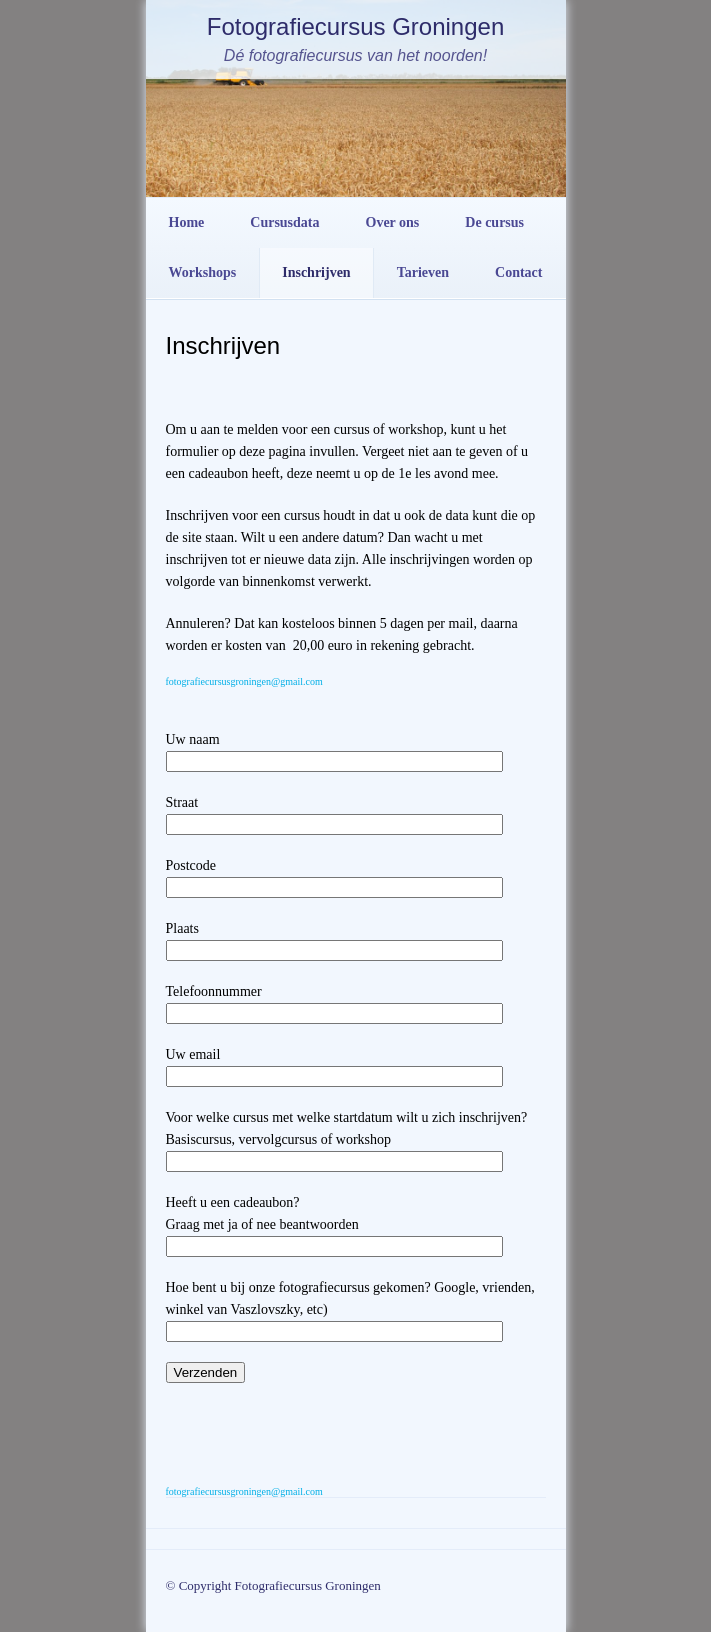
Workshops (203, 272)
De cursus (494, 222)
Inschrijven (316, 272)
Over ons (393, 222)
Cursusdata (284, 222)
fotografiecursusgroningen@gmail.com (244, 681)
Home (187, 222)
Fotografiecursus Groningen (356, 26)
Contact (518, 272)
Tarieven (423, 272)
